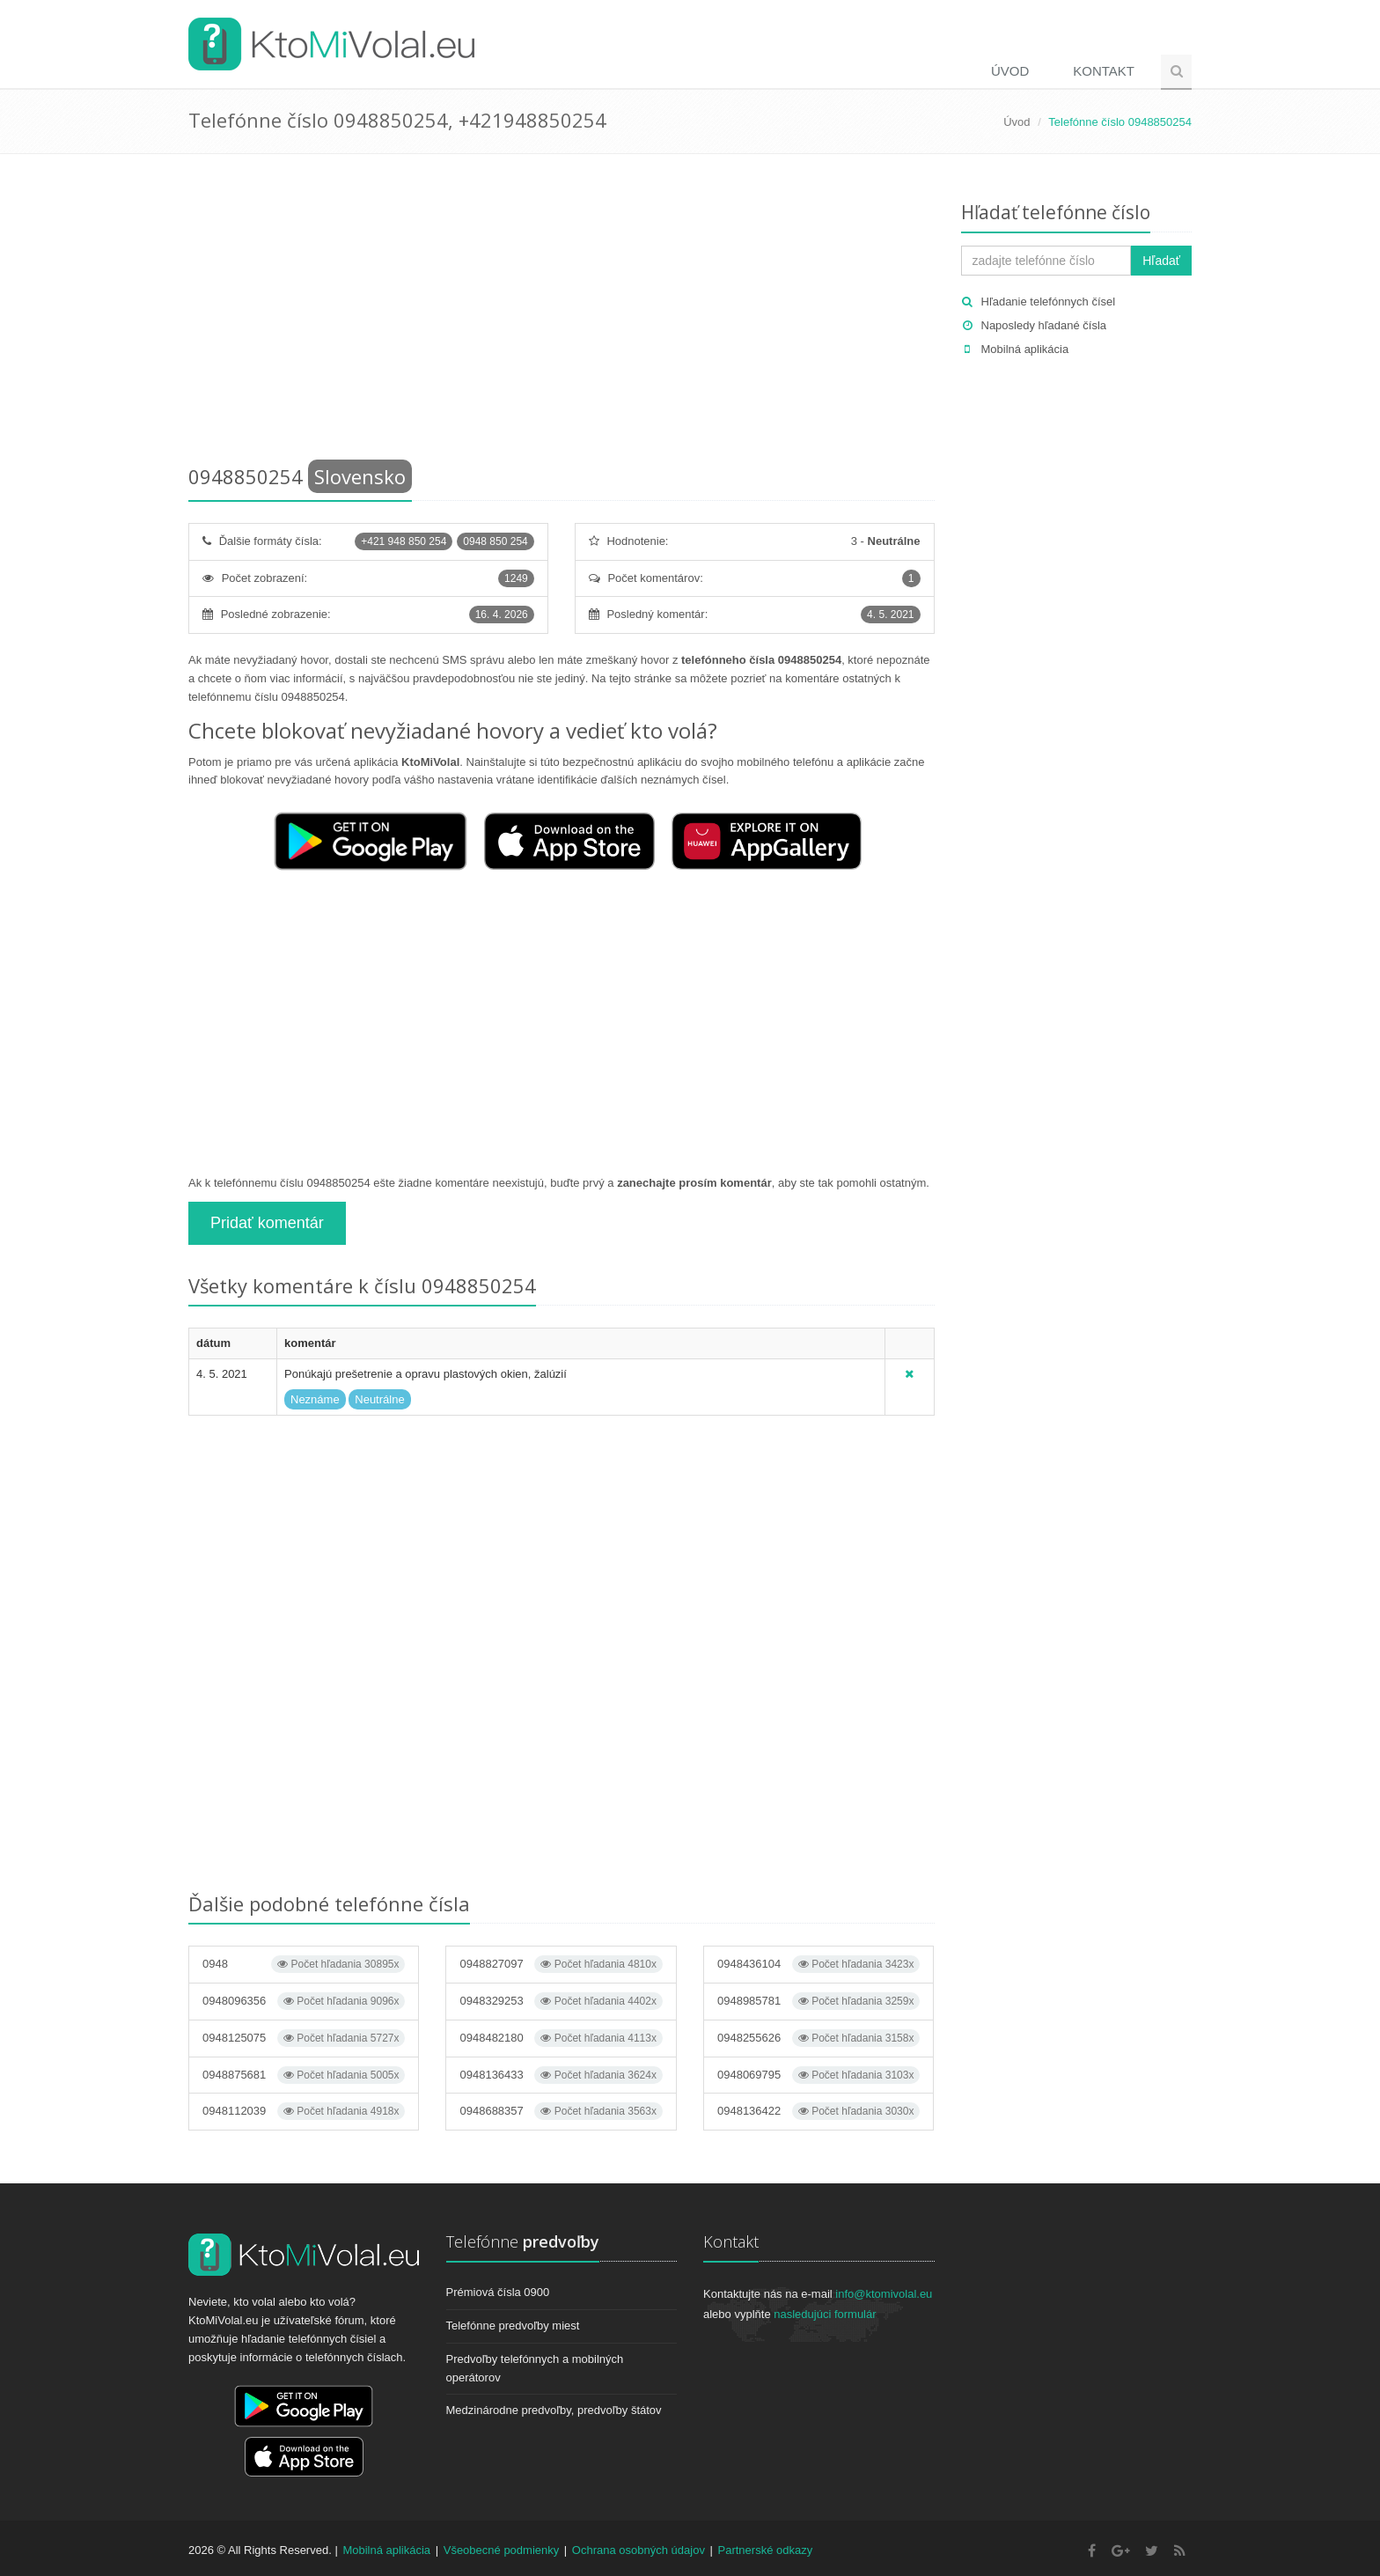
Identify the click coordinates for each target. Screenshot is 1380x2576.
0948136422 (818, 2111)
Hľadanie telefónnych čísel (1048, 301)
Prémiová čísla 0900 (498, 2292)
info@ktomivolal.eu (883, 2293)
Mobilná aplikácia (1025, 349)
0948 (303, 1964)
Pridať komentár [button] (267, 1223)
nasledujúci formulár (825, 2314)
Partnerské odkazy (765, 2550)
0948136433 (560, 2075)
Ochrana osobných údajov (638, 2550)
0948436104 (818, 1964)
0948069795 (818, 2075)
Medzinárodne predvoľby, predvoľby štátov (554, 2410)
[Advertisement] (561, 312)
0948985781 (818, 2001)
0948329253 (560, 2001)
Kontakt (1103, 70)
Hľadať (1161, 261)
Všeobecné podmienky (502, 2550)
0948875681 (303, 2075)
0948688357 (560, 2111)
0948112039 (303, 2111)
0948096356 (303, 2001)
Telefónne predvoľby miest (513, 2325)
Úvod (1010, 70)
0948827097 (560, 1964)
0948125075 (303, 2038)
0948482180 (560, 2038)
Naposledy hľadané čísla (1044, 325)
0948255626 (818, 2038)
